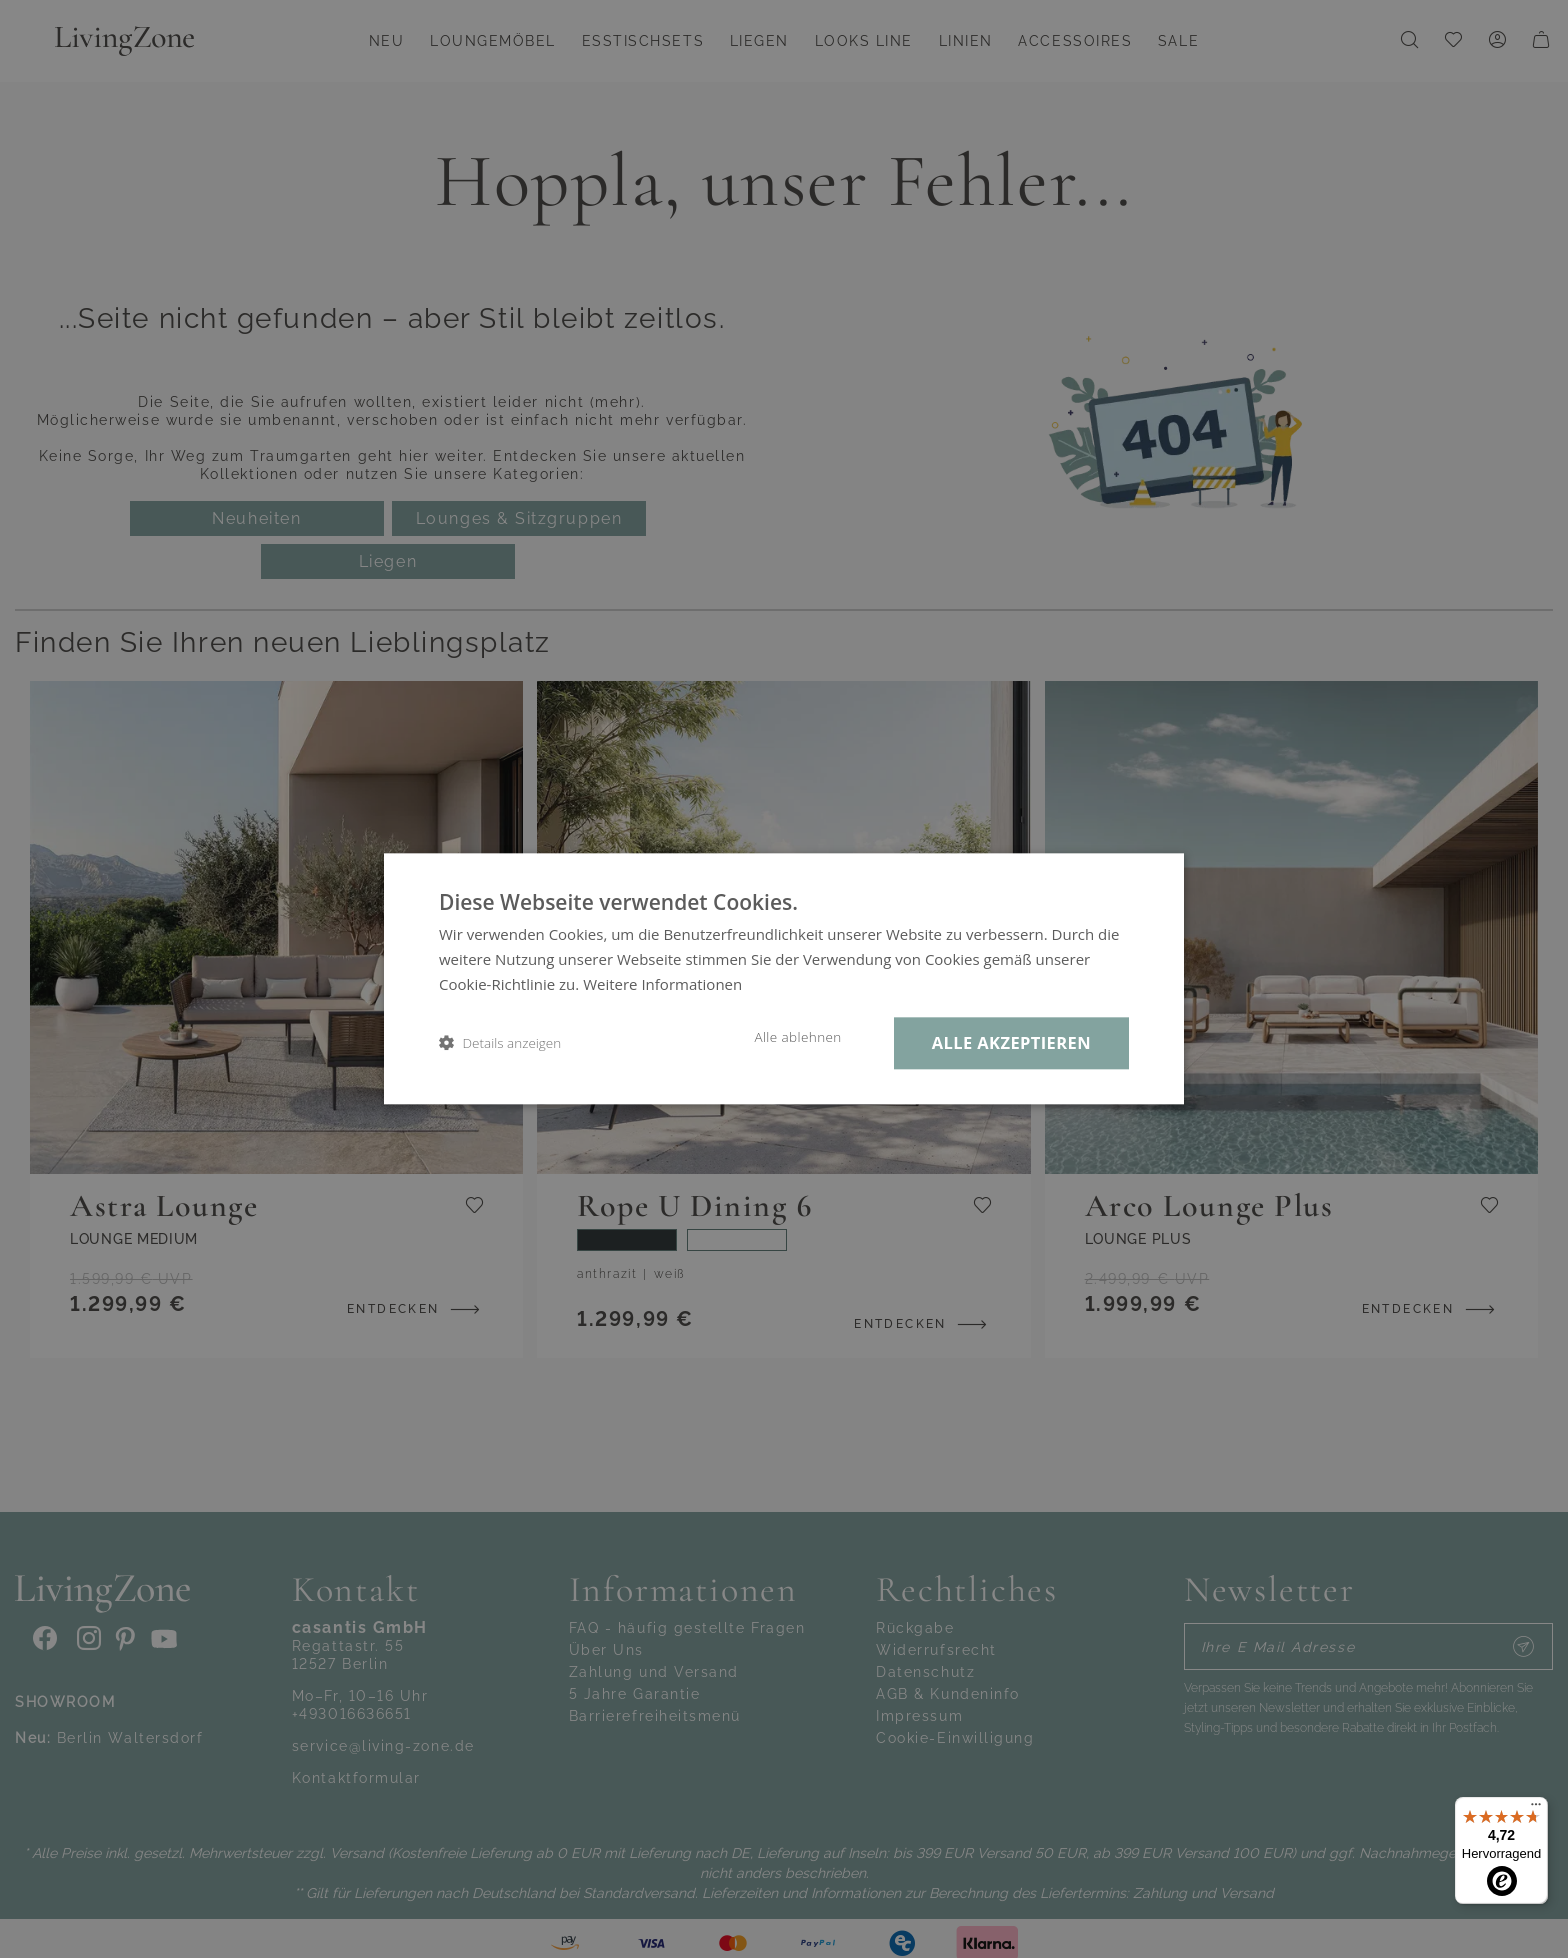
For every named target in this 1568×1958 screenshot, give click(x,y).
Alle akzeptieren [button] (1011, 1042)
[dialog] (784, 979)
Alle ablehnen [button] (797, 1037)
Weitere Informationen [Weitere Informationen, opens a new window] (662, 984)
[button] (500, 1043)
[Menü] (1536, 1809)
